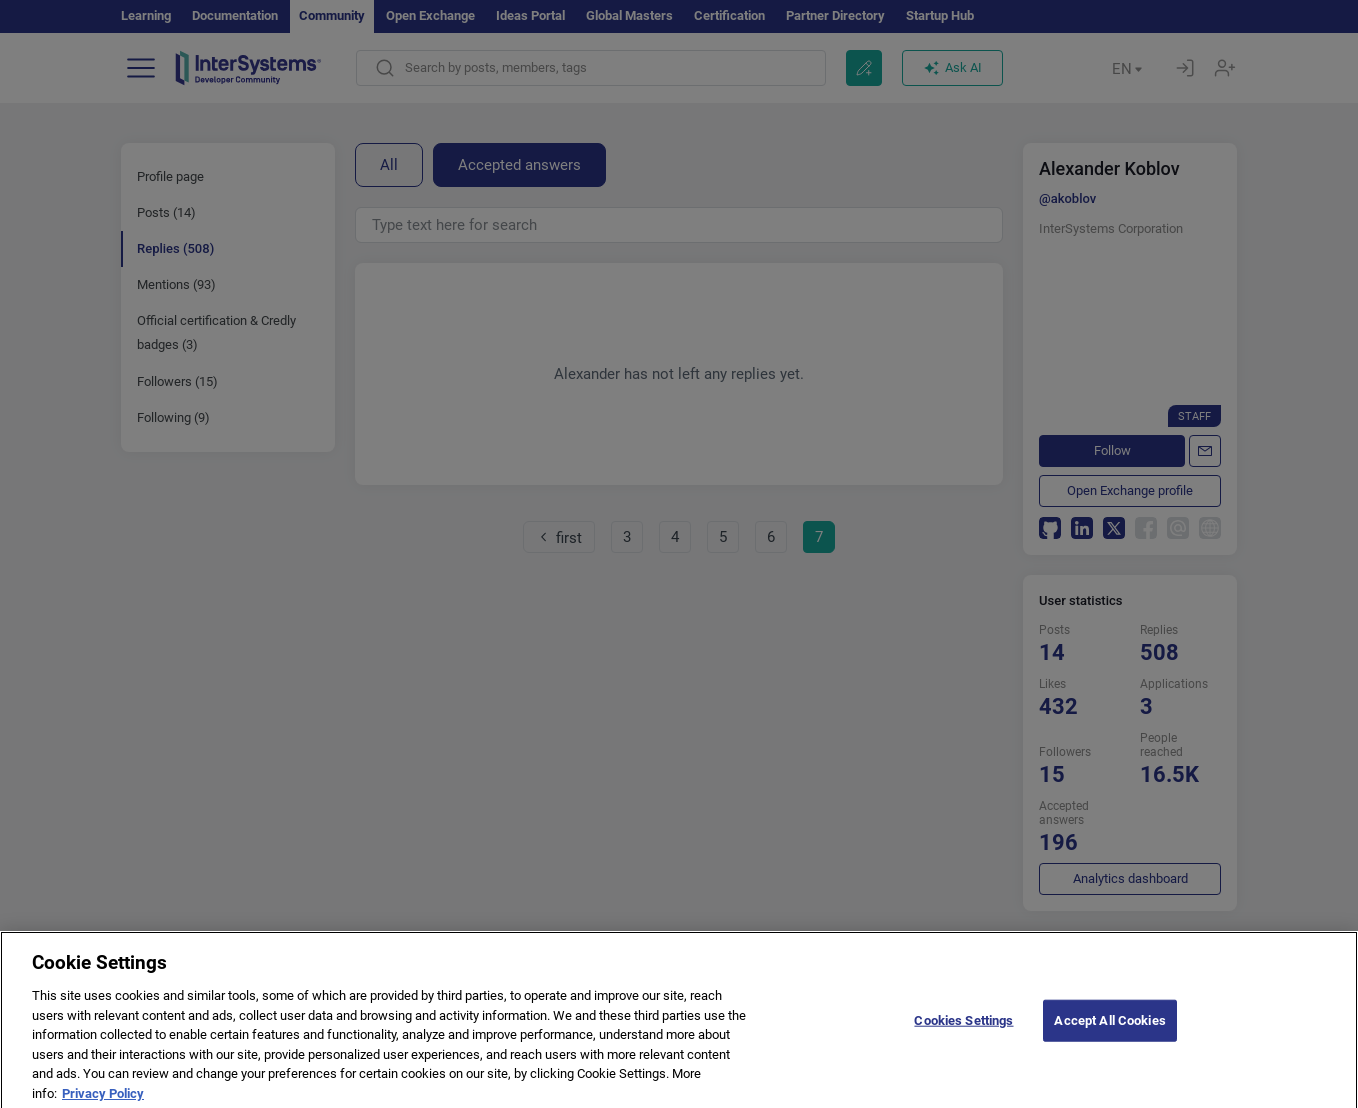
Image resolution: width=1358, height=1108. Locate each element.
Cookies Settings (963, 1033)
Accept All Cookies (1109, 1033)
